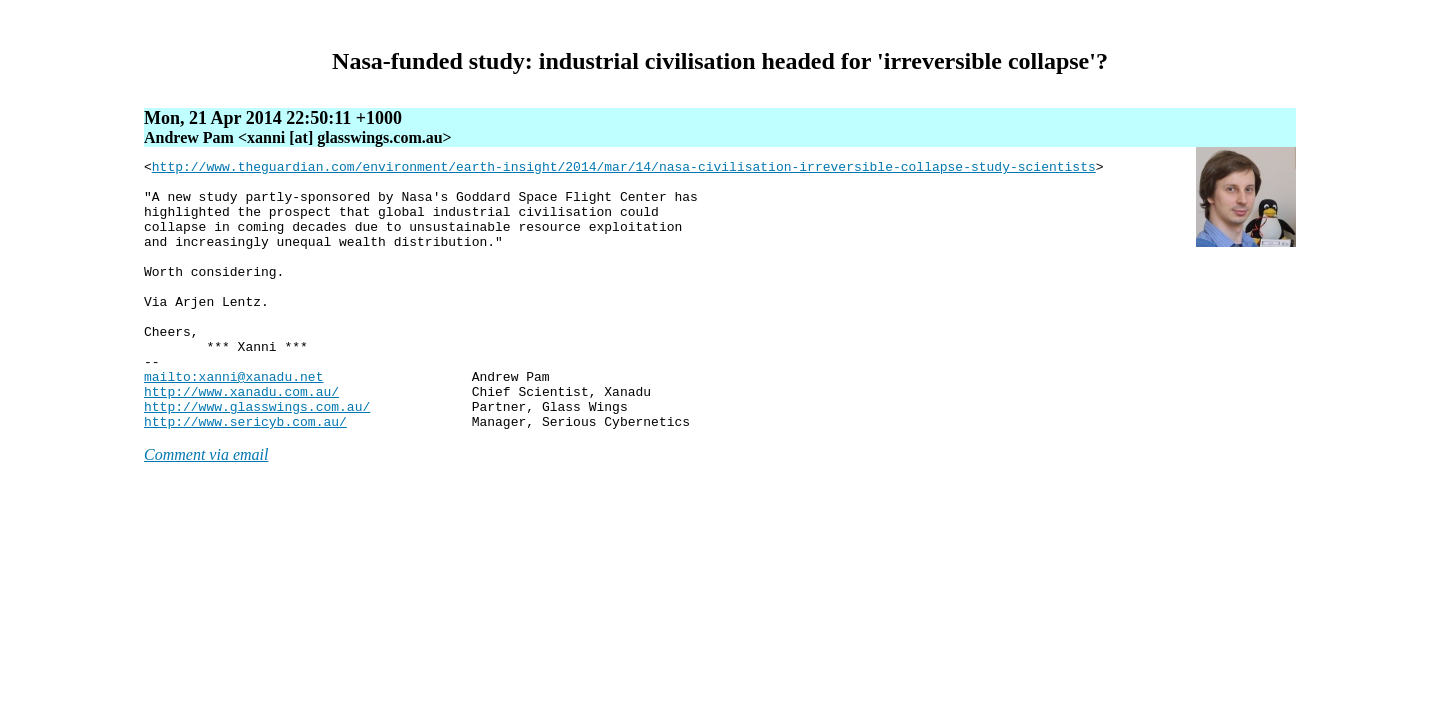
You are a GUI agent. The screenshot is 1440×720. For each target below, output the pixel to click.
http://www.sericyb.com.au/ (245, 475)
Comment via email (206, 508)
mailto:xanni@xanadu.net (233, 421)
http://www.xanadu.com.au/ (241, 439)
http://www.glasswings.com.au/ (257, 457)
